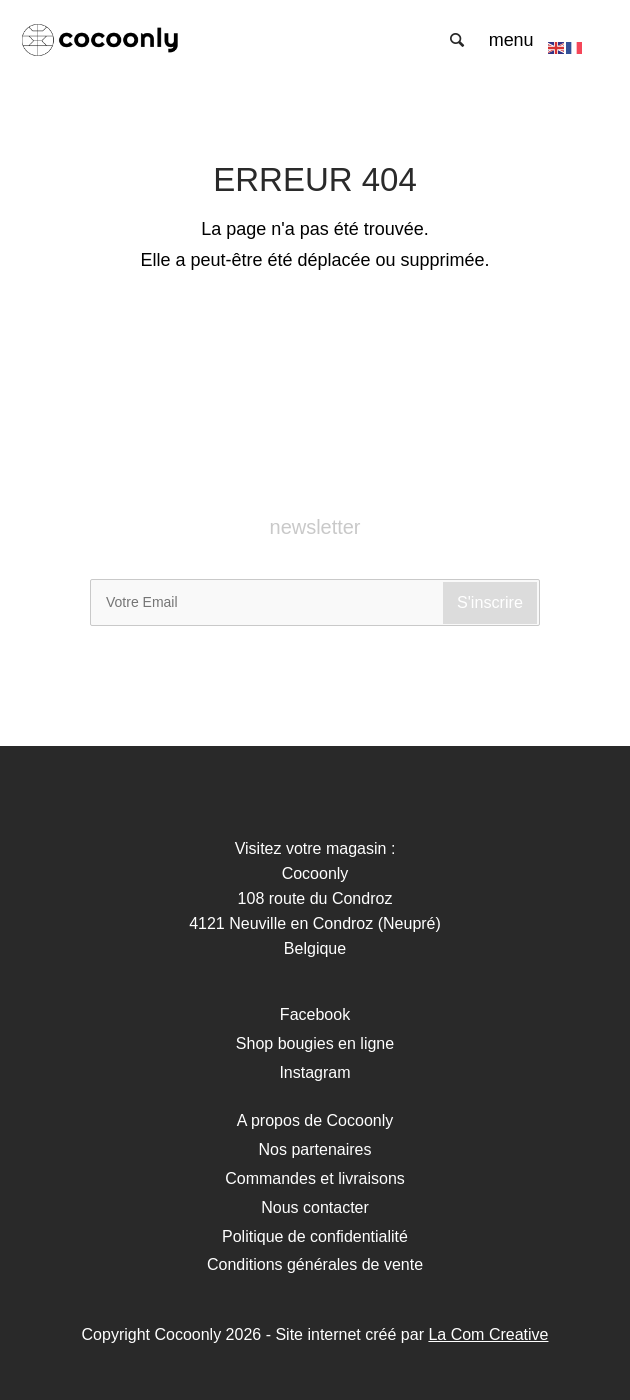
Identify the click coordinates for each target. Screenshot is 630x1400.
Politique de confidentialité (315, 1236)
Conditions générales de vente (315, 1264)
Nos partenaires (315, 1149)
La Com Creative (488, 1334)
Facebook (315, 1014)
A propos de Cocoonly (315, 1120)
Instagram (314, 1072)
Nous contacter (315, 1207)
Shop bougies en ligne (315, 1043)
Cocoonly (120, 40)
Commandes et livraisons (315, 1178)
